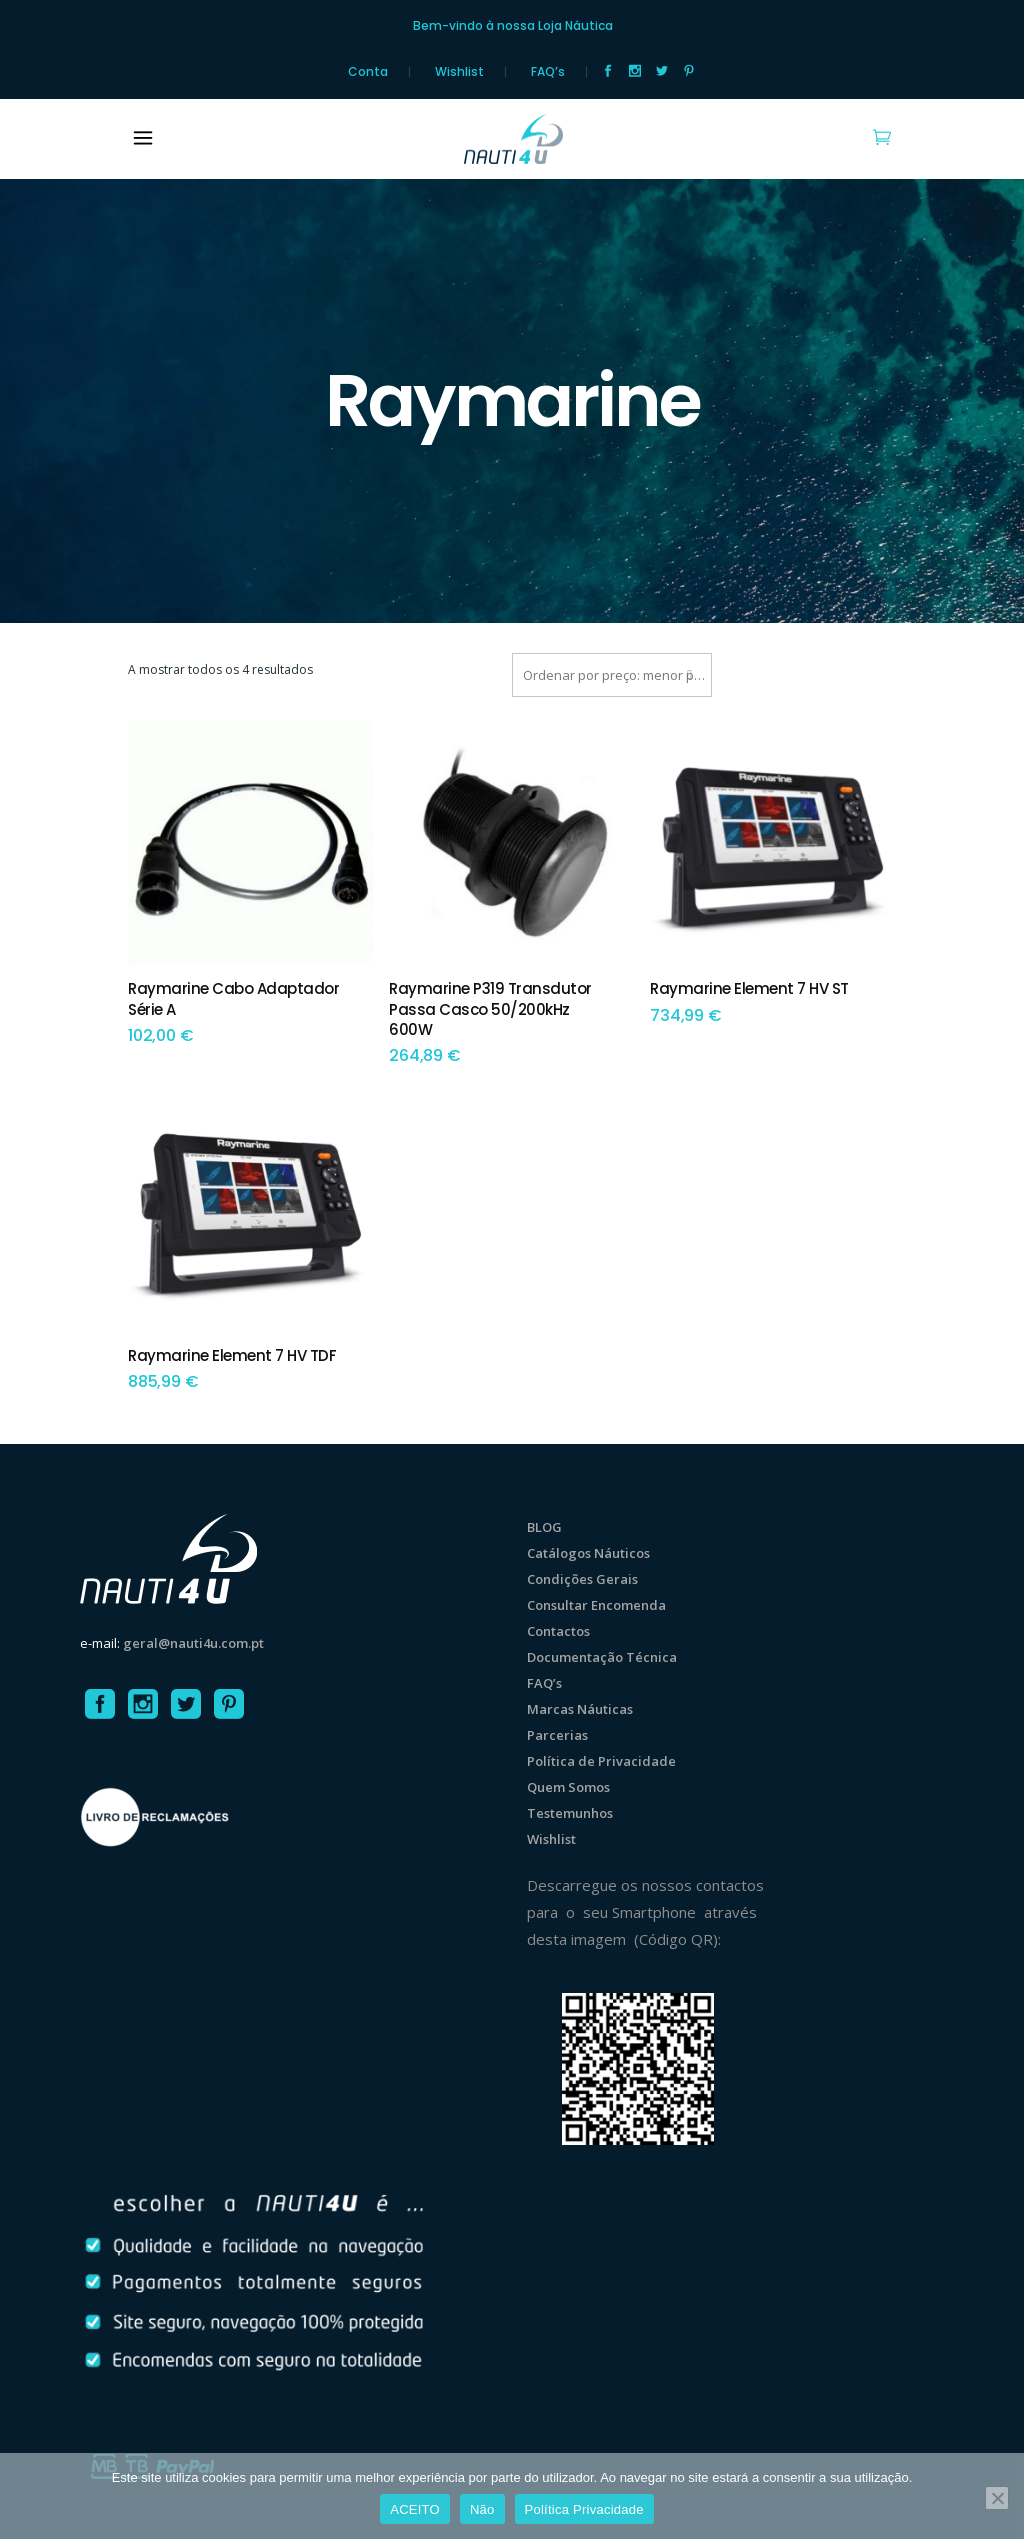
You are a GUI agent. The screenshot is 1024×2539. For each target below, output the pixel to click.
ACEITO (415, 2509)
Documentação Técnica (602, 1657)
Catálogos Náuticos (588, 1553)
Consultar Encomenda (596, 1605)
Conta (368, 72)
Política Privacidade (584, 2509)
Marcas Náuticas (580, 1709)
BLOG (544, 1527)
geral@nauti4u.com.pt (193, 1643)
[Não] (997, 2498)
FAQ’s (548, 72)
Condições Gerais (582, 1579)
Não (482, 2509)
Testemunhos (570, 1813)
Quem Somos (568, 1787)
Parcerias (557, 1735)
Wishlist (459, 72)
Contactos (558, 1631)
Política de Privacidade (601, 1761)
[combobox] (612, 675)
